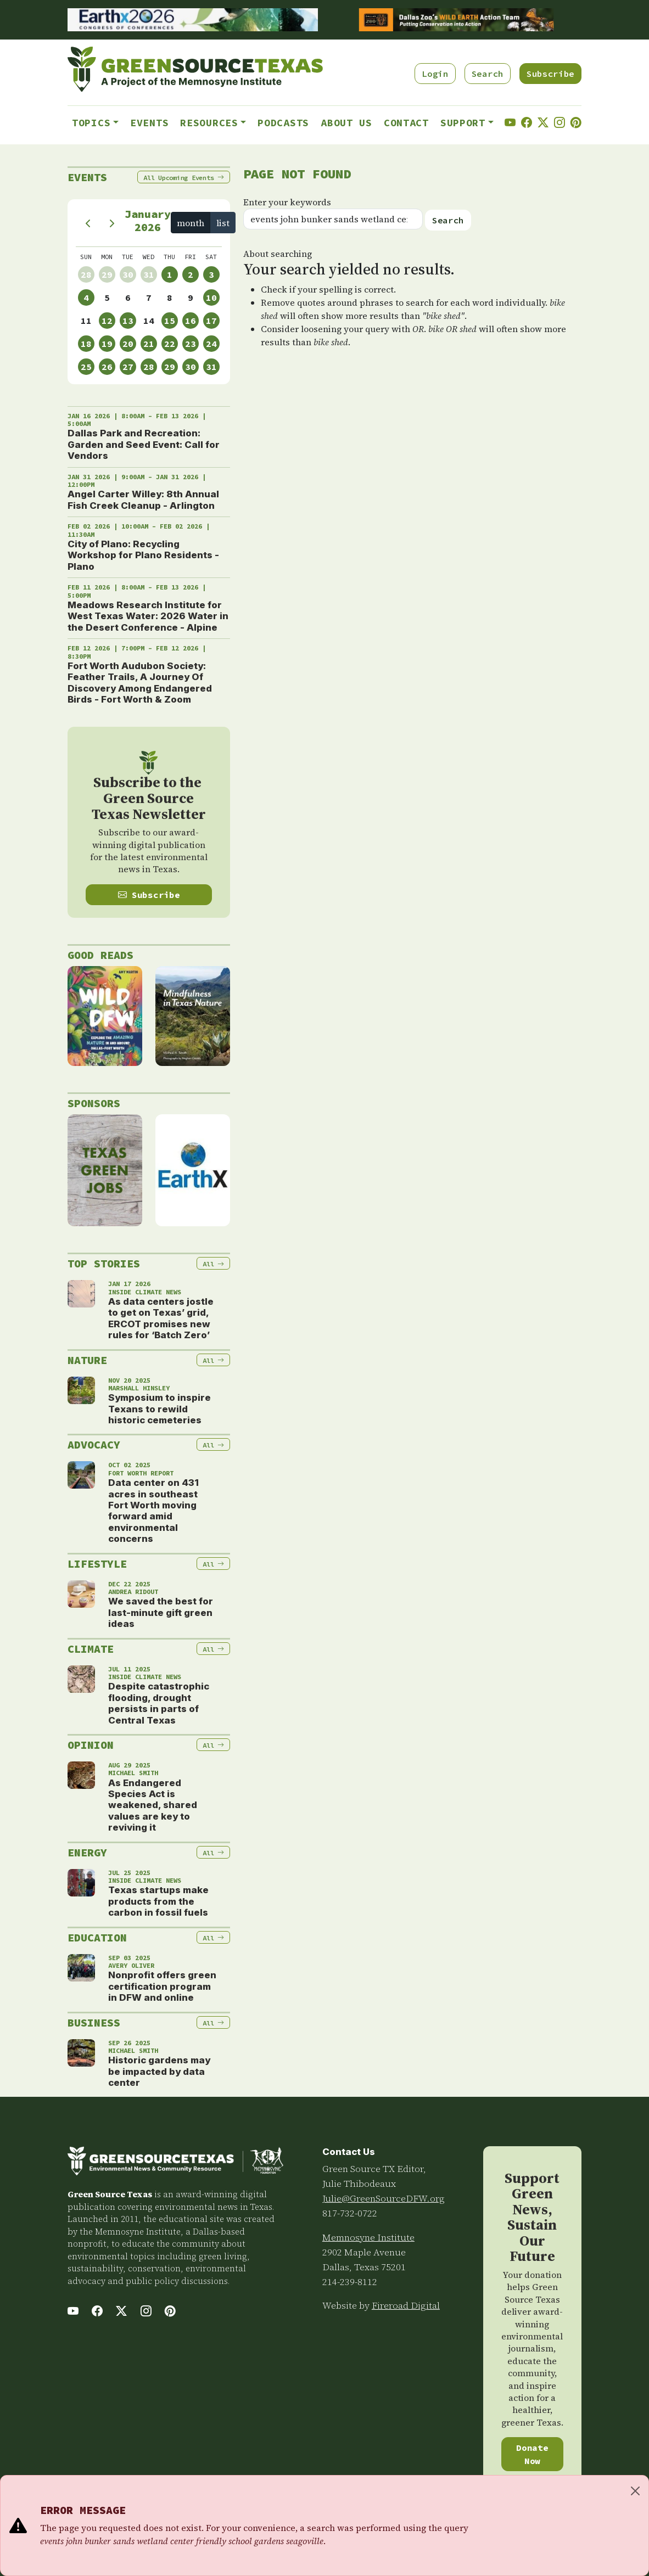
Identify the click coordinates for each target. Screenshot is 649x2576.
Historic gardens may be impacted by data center (159, 2071)
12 (107, 320)
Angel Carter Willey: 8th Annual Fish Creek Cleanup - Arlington (143, 499)
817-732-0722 (349, 2213)
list (223, 223)
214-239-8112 (349, 2281)
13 (127, 320)
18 (86, 343)
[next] (112, 222)
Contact (406, 122)
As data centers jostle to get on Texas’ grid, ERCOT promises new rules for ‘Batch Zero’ (161, 1318)
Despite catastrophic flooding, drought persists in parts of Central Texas (158, 1703)
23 (190, 343)
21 (148, 343)
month (190, 223)
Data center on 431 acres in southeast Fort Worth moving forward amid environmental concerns (153, 1510)
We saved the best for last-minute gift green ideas (160, 1612)
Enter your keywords (287, 202)
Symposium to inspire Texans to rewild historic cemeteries (159, 1409)
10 (211, 297)
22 (169, 343)
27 (127, 366)
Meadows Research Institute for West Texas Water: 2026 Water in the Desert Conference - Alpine (148, 616)
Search (487, 73)
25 (86, 366)
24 (211, 343)
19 (107, 343)
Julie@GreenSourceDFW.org (383, 2198)
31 (148, 274)
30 (127, 274)
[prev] (88, 222)
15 (169, 320)
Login (435, 73)
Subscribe (550, 73)
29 (107, 274)
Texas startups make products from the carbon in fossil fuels (158, 1901)
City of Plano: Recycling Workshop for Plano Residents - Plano (143, 555)
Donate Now (532, 2454)
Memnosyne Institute (368, 2237)
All (183, 177)
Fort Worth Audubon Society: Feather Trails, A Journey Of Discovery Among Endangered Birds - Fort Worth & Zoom (140, 682)
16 (190, 320)
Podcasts (283, 122)
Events (149, 122)
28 (86, 274)
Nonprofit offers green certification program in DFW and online (162, 1986)
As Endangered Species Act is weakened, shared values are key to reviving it (152, 1805)
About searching (277, 254)
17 (211, 320)
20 (127, 343)
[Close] (635, 2491)
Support (462, 122)
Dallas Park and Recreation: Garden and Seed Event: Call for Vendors (144, 444)
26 (107, 366)
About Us (346, 122)
